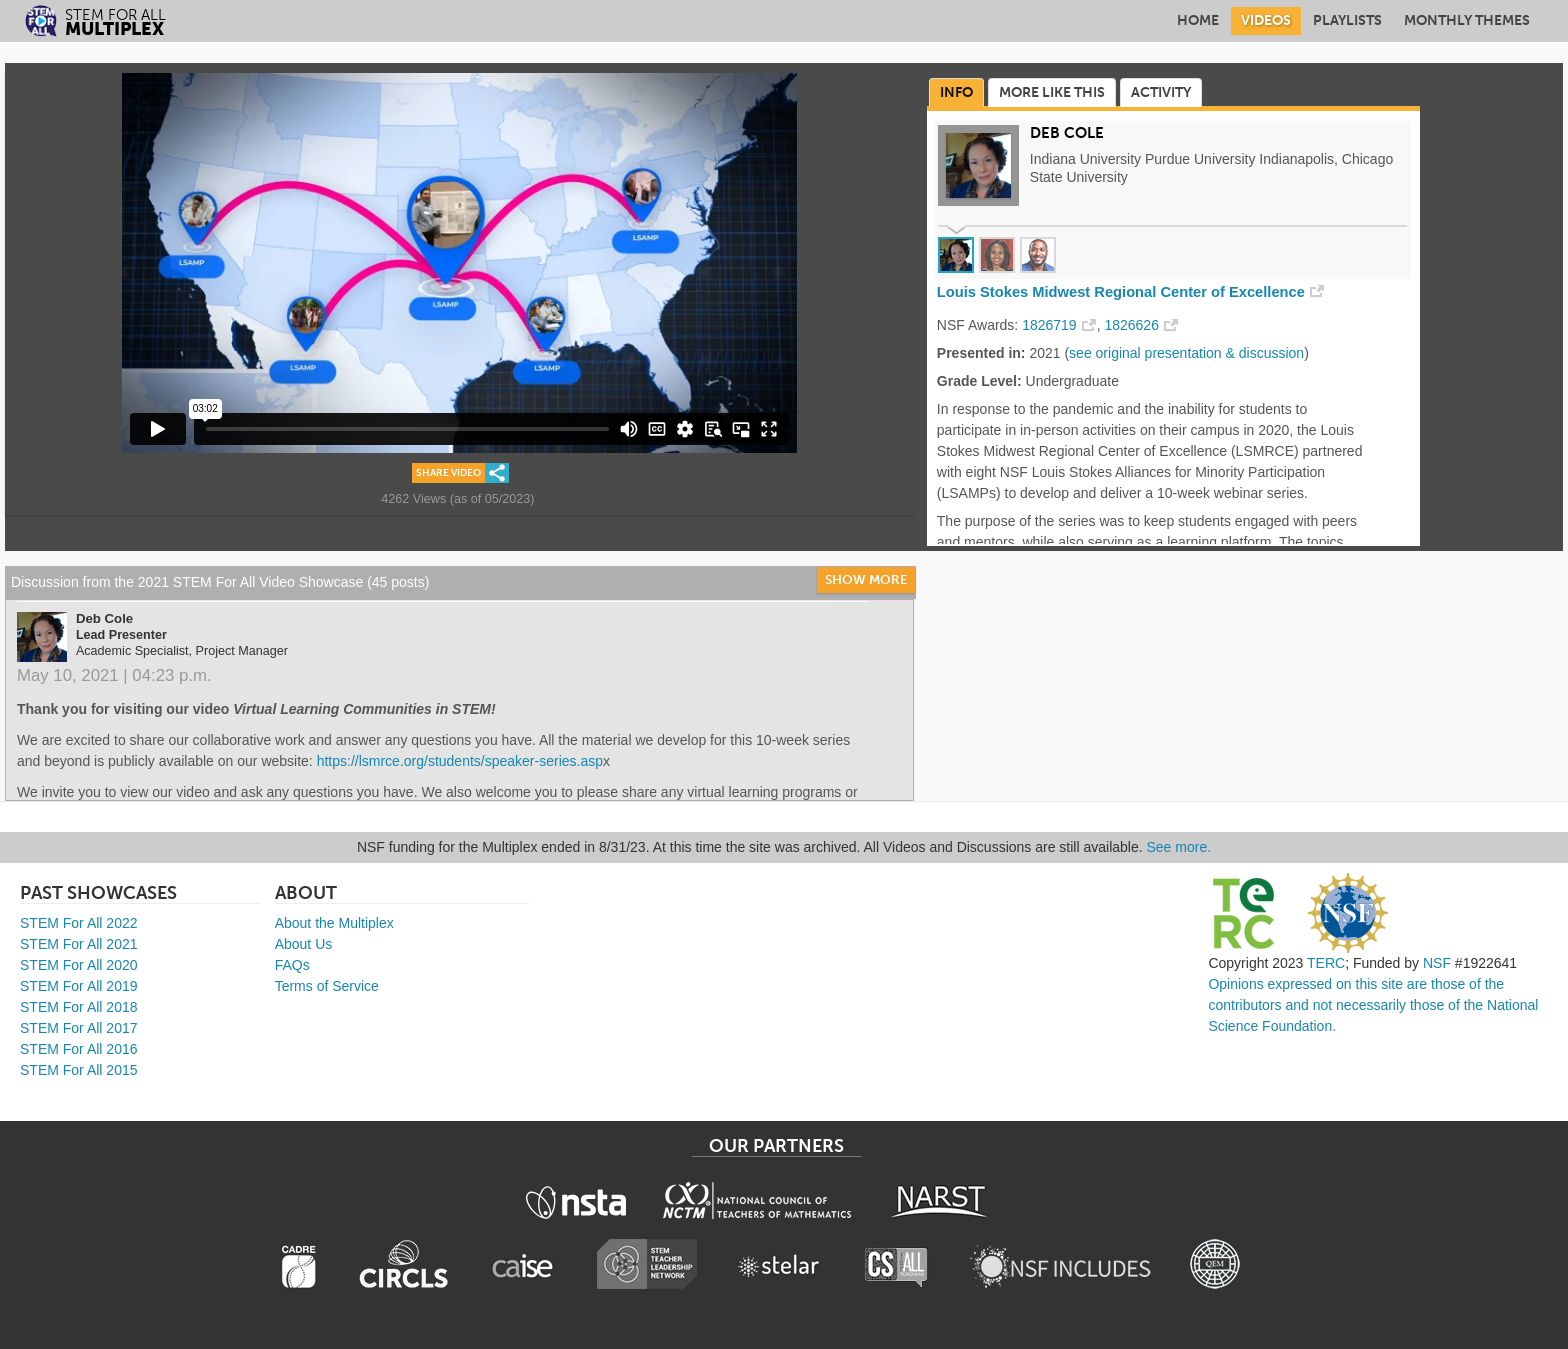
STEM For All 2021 (79, 944)
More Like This (1052, 92)
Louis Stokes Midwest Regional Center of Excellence (1121, 292)
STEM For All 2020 (79, 965)
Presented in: (981, 353)
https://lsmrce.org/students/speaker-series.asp (460, 761)
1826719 (1049, 325)
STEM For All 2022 (79, 923)
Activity (1161, 92)
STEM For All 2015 (79, 1070)
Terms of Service (327, 986)
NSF (1437, 963)
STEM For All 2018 (79, 1007)
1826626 (1131, 325)
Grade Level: (979, 381)
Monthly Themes (1467, 20)
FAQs (292, 965)
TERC (1326, 963)
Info (956, 92)
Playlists (1347, 20)
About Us (304, 944)
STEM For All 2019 (79, 986)
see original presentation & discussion (1186, 353)
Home (1198, 20)
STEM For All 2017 (79, 1028)
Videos (1266, 20)
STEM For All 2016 (79, 1049)
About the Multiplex (334, 923)
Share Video (448, 473)
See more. (1179, 847)
